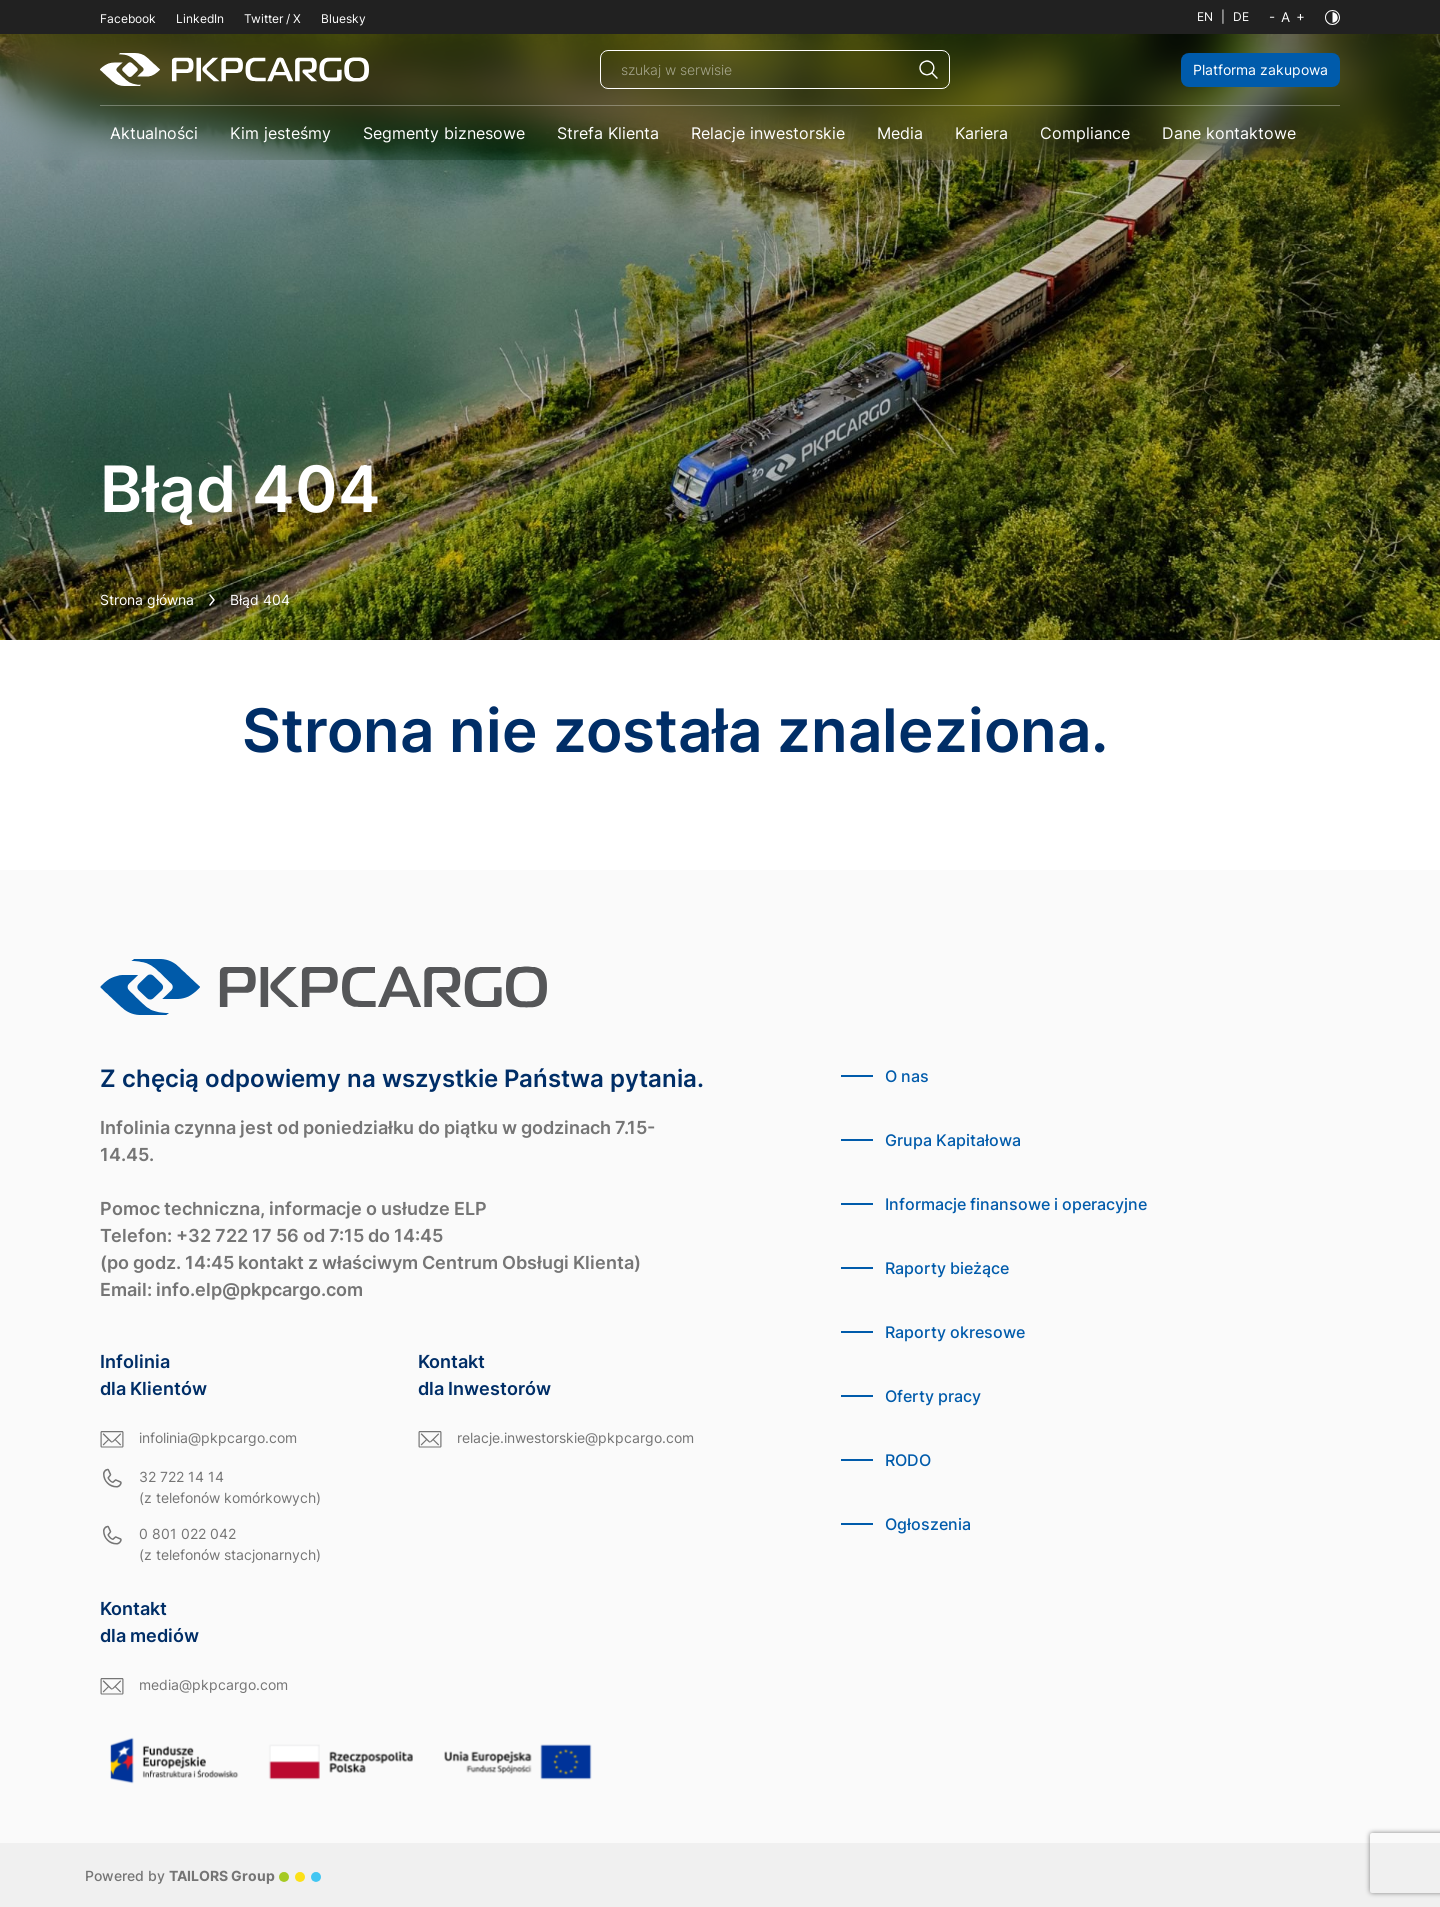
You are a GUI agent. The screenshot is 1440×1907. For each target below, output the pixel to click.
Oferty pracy (933, 1396)
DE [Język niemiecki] (1241, 16)
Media (900, 133)
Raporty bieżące (947, 1268)
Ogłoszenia (928, 1524)
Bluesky (343, 18)
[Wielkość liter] (1287, 17)
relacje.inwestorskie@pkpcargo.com (575, 1437)
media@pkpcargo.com (213, 1684)
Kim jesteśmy (280, 133)
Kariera (981, 133)
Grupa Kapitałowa (953, 1140)
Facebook (128, 18)
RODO (908, 1460)
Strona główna (147, 599)
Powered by (203, 1875)
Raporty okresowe (955, 1332)
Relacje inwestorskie (768, 133)
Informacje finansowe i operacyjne (1016, 1204)
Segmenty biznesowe (444, 133)
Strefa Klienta (608, 133)
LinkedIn (200, 18)
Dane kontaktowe (1229, 133)
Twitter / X (272, 18)
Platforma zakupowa (1260, 69)
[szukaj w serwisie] (775, 69)
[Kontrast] (1332, 17)
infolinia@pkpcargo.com (218, 1437)
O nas (907, 1076)
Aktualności (154, 133)
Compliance (1085, 133)
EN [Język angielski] (1205, 16)
